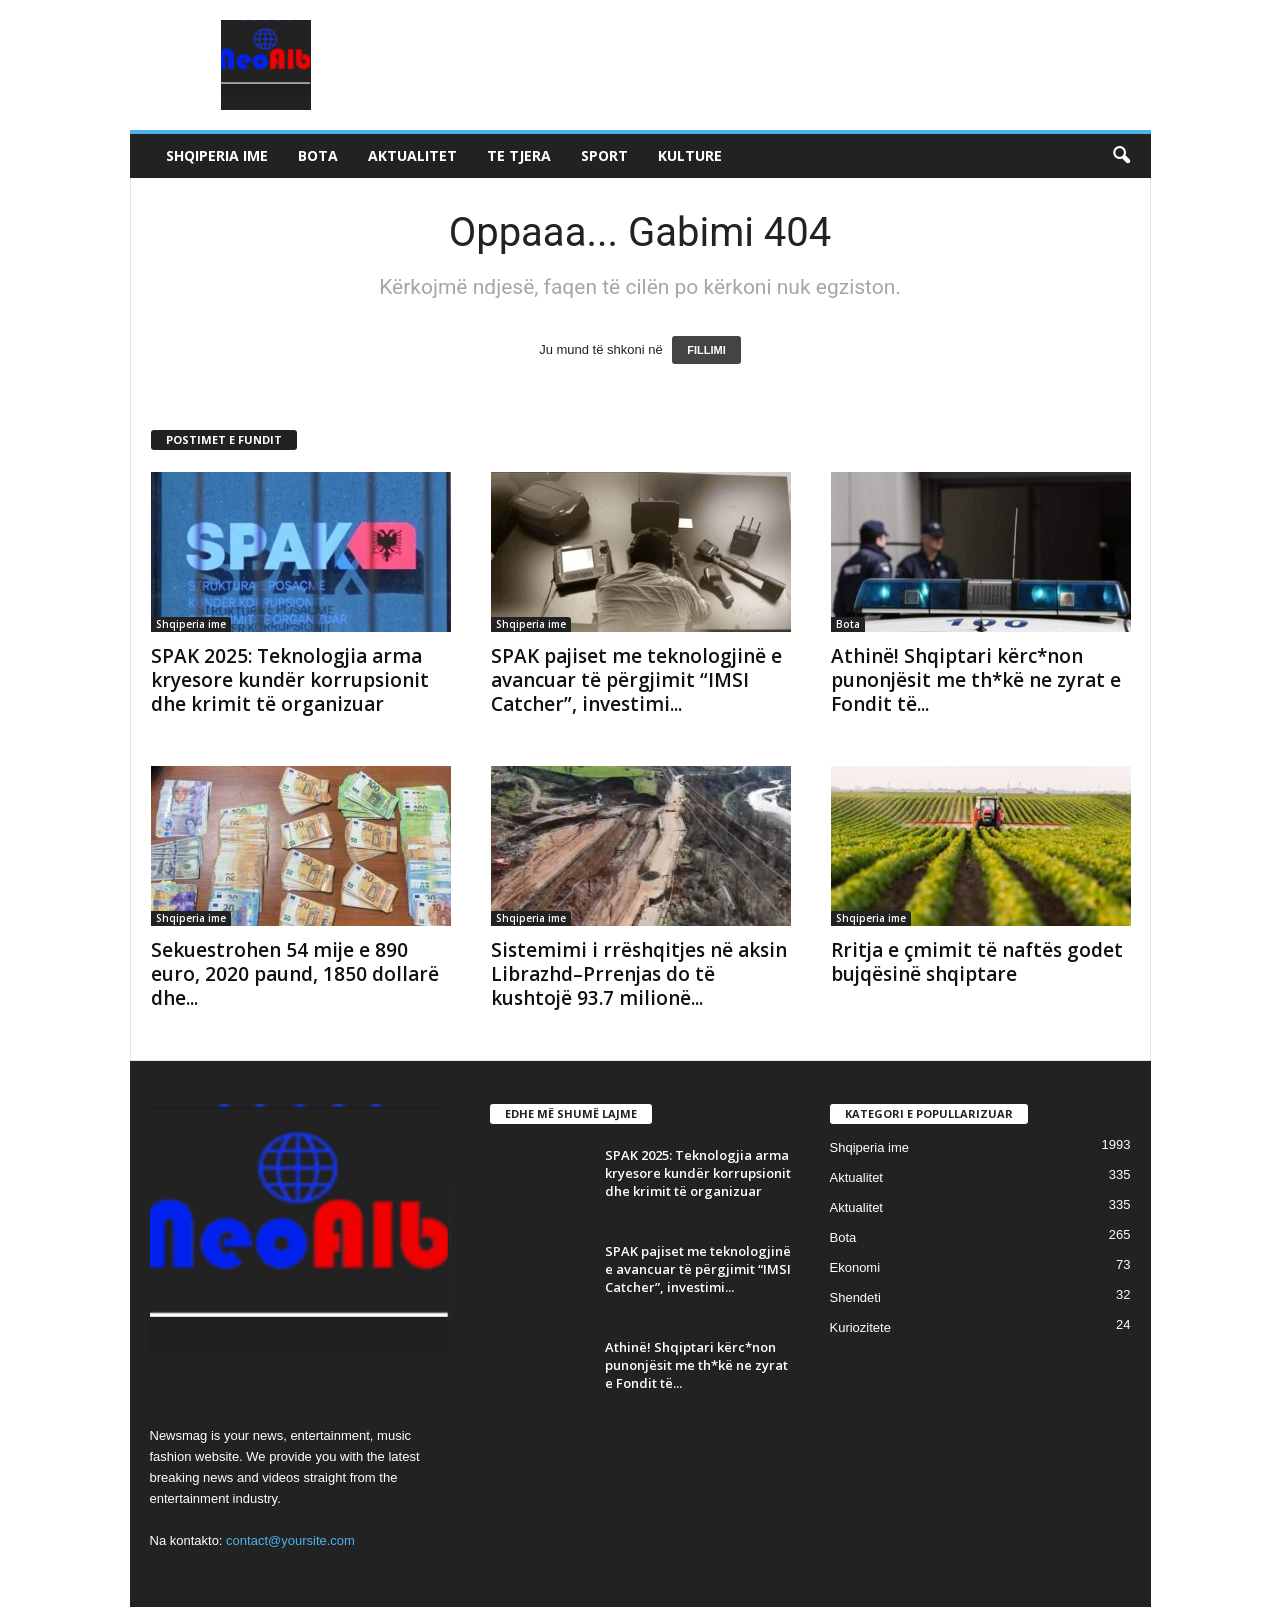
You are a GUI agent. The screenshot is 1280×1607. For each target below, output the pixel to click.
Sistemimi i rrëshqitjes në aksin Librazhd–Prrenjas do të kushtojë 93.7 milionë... (639, 974)
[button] (1121, 156)
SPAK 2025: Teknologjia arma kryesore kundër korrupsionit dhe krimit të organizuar (290, 680)
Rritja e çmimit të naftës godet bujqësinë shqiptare (977, 962)
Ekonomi (855, 1267)
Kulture (690, 155)
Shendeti (855, 1297)
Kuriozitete (860, 1327)
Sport (604, 155)
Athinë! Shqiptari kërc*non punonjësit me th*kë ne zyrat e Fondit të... (976, 680)
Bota (318, 155)
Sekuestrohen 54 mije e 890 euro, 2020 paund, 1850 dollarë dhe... (295, 974)
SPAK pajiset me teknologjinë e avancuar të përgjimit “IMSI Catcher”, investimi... (636, 680)
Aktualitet (412, 155)
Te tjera (519, 155)
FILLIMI (706, 350)
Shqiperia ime (217, 155)
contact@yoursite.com (290, 1540)
